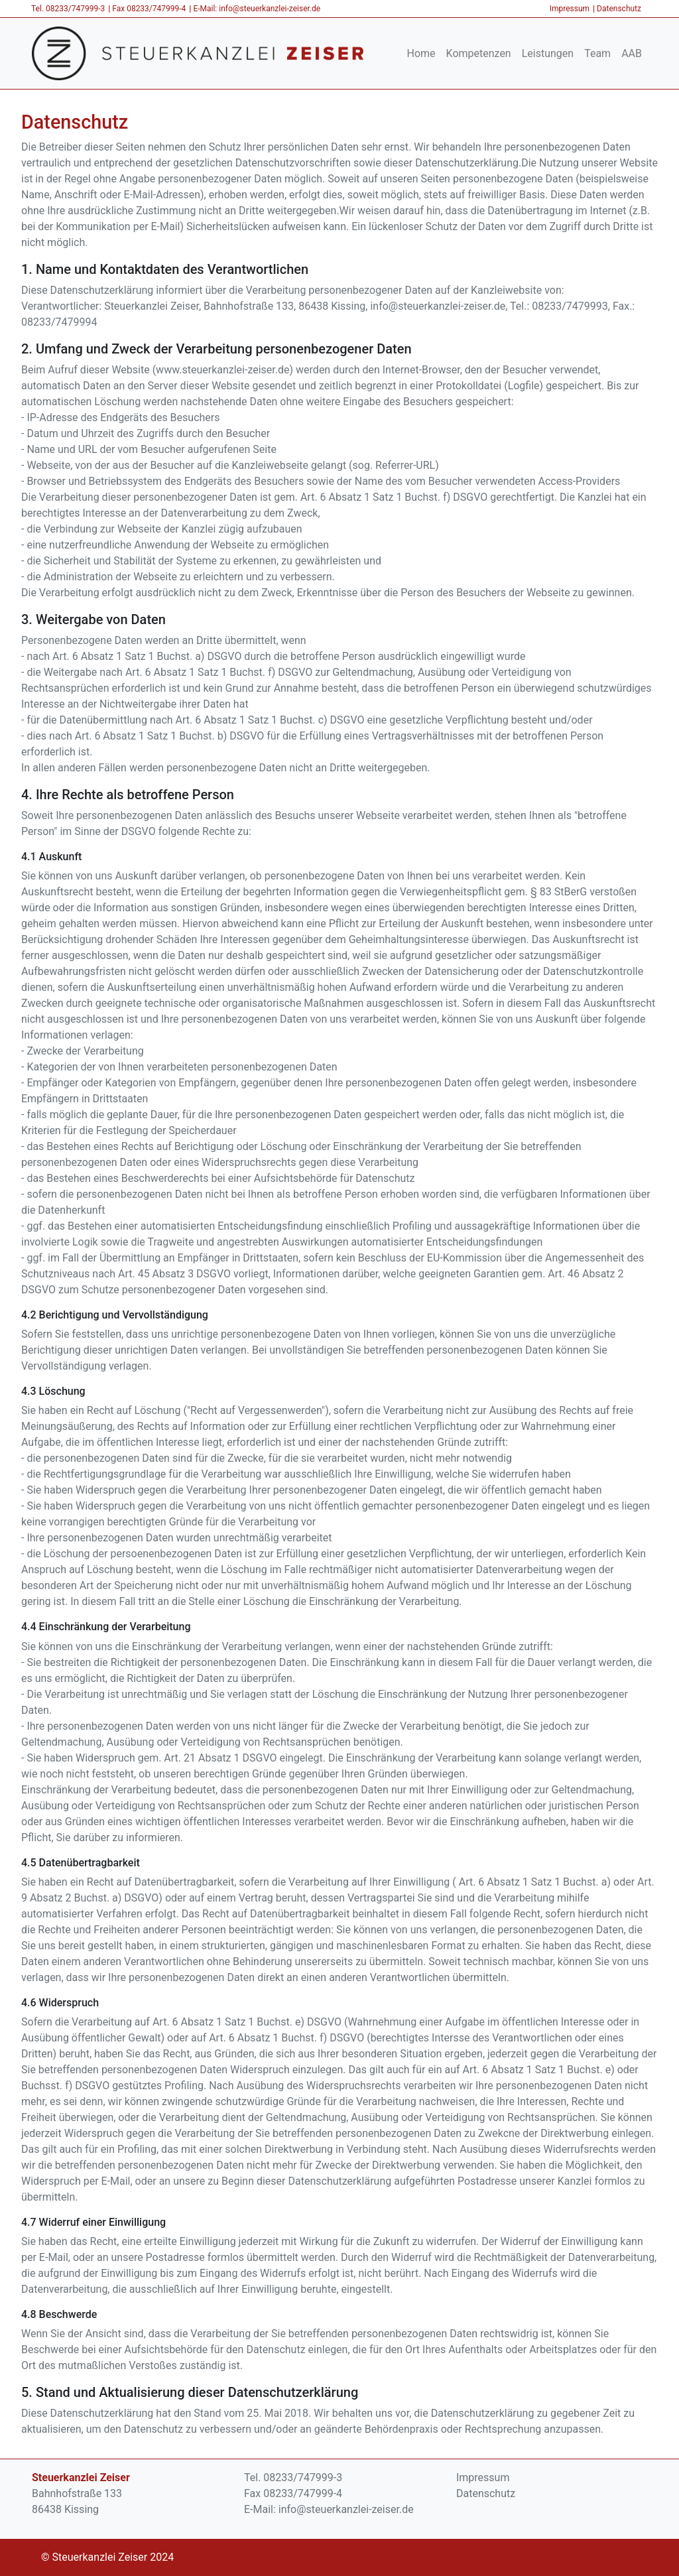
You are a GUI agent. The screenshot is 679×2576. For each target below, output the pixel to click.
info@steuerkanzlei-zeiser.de (269, 8)
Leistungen (548, 53)
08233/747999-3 (75, 8)
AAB (631, 53)
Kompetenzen (478, 53)
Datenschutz (619, 8)
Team (597, 53)
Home (421, 53)
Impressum (569, 8)
